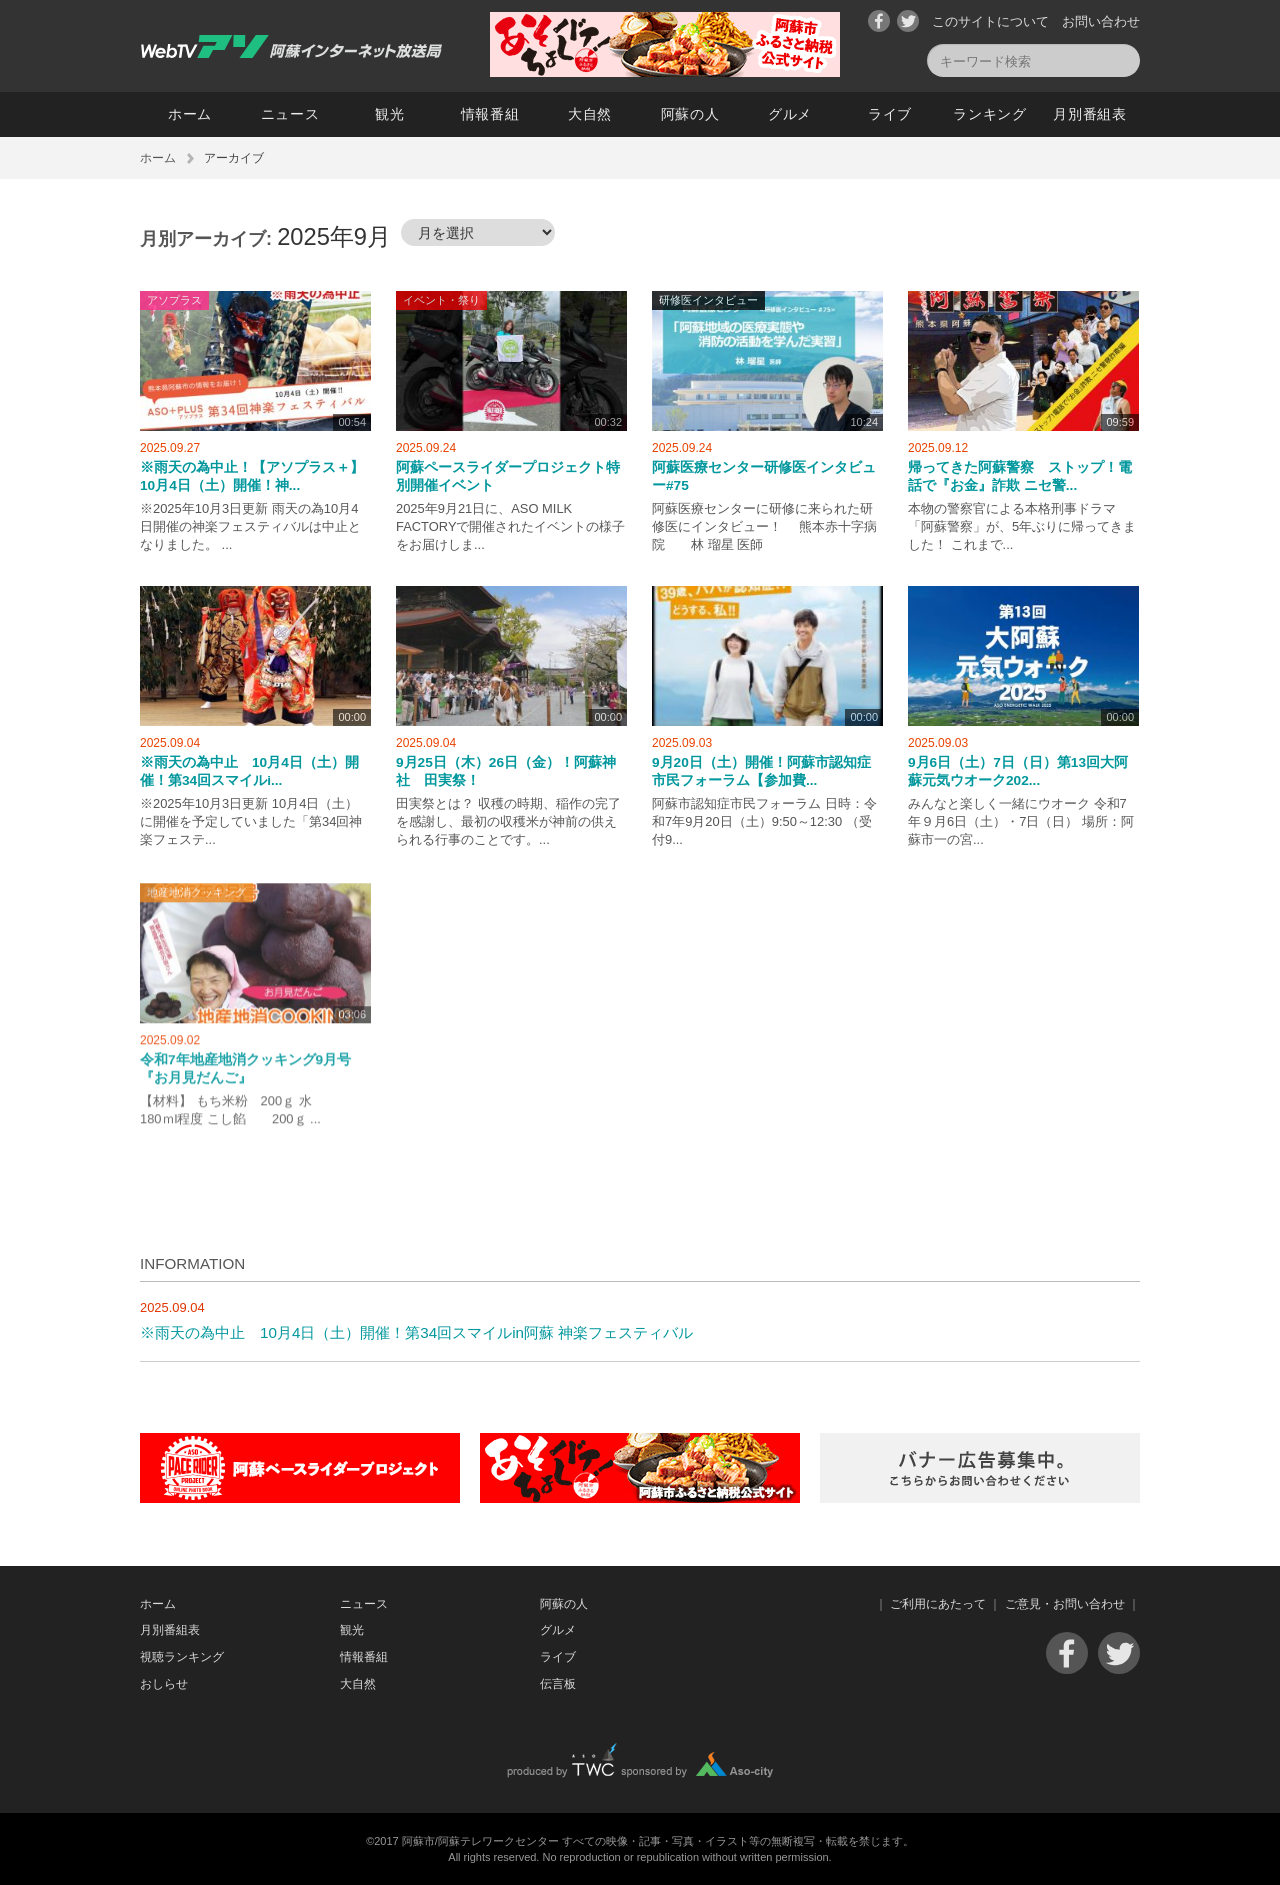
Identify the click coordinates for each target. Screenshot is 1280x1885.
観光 (389, 114)
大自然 (590, 114)
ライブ (890, 114)
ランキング (990, 114)
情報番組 (490, 114)
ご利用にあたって (938, 1604)
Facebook (879, 21)
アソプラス (174, 300)
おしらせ (164, 1684)
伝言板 (558, 1684)
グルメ (790, 114)
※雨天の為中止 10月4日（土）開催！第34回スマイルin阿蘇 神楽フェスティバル (416, 1332)
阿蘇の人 (690, 114)
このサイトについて (990, 21)
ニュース (290, 114)
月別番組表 (1090, 114)
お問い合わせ (1101, 21)
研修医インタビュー (708, 300)
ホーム (190, 114)
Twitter (908, 21)
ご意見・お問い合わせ (1065, 1604)
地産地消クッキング (196, 900)
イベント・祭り (441, 300)
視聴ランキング (182, 1657)
